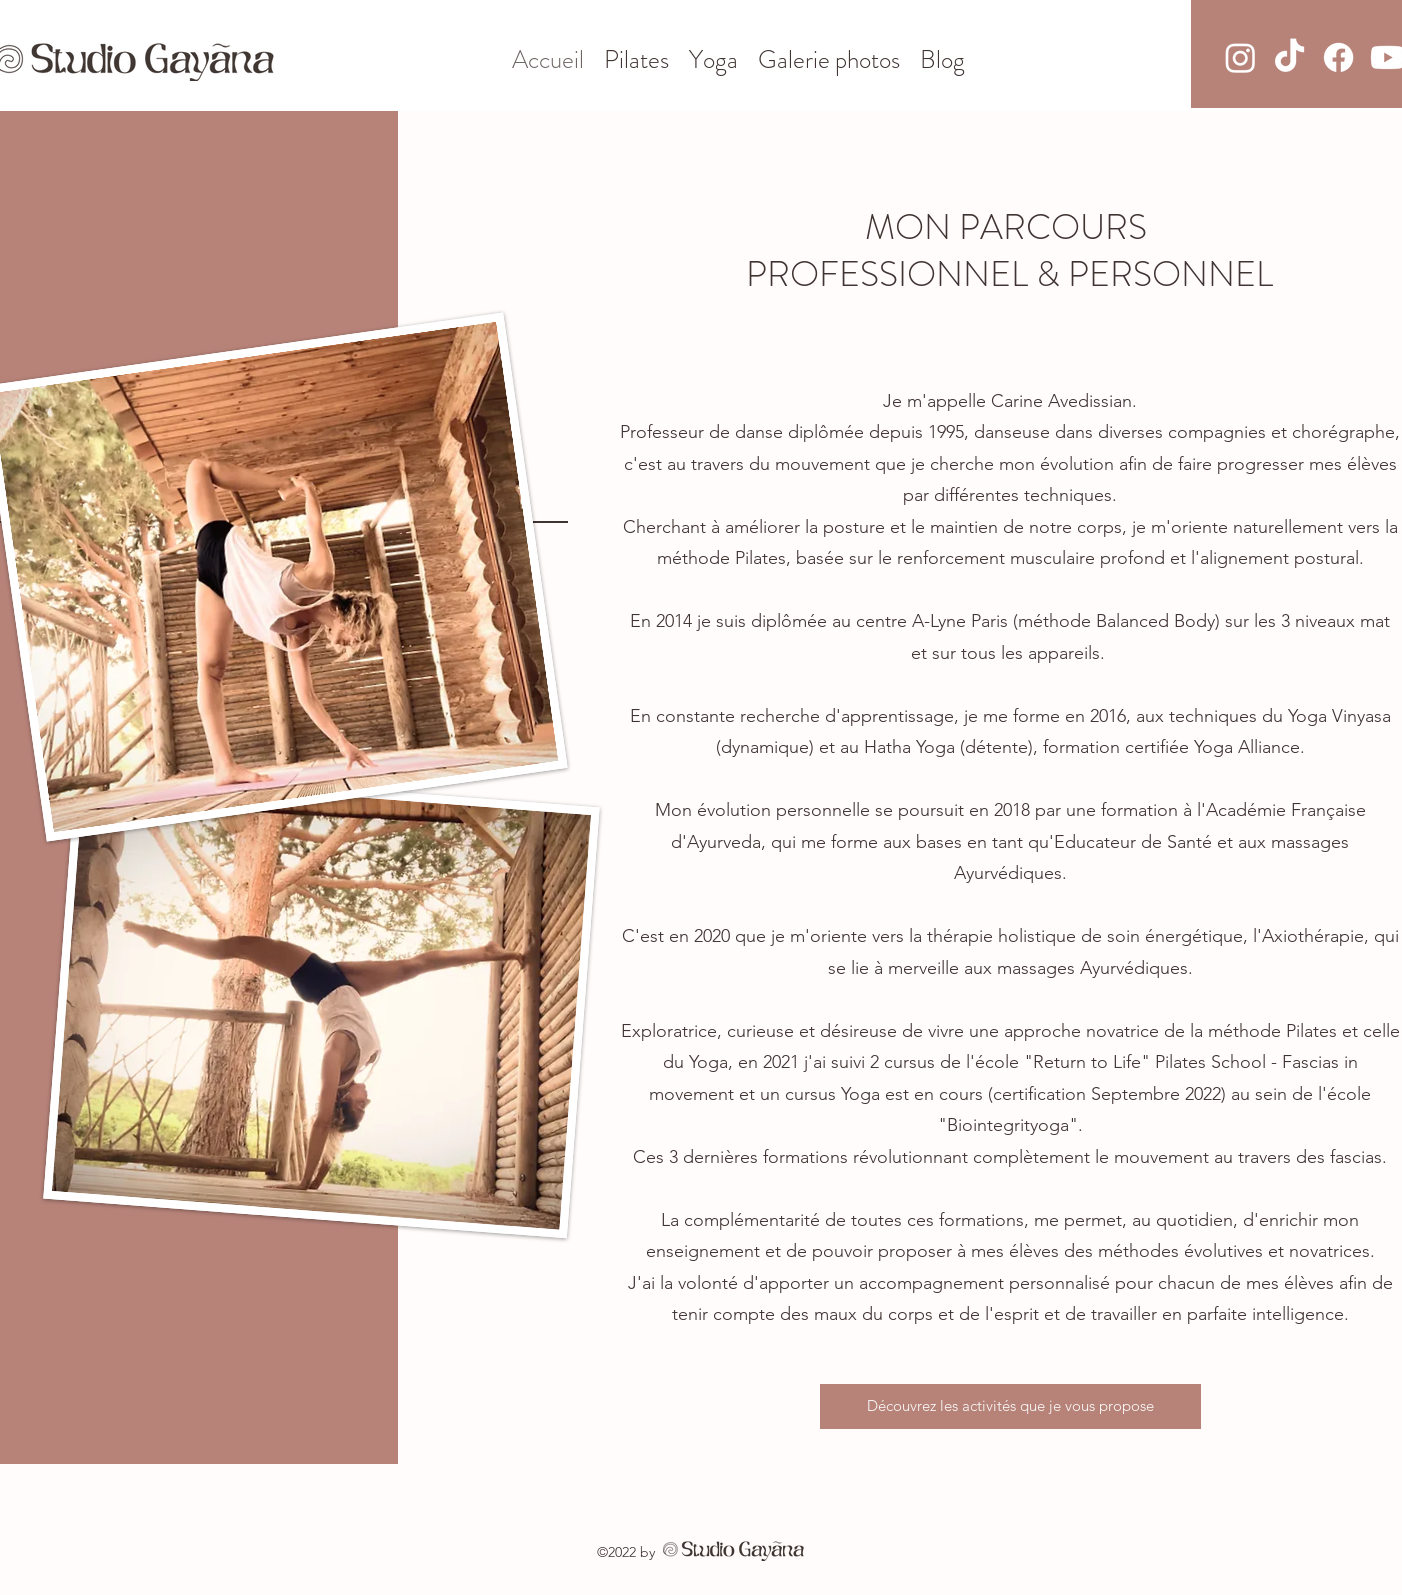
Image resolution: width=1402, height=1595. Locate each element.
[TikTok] (1289, 57)
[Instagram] (1240, 57)
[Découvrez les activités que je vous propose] (1010, 1406)
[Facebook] (1338, 57)
